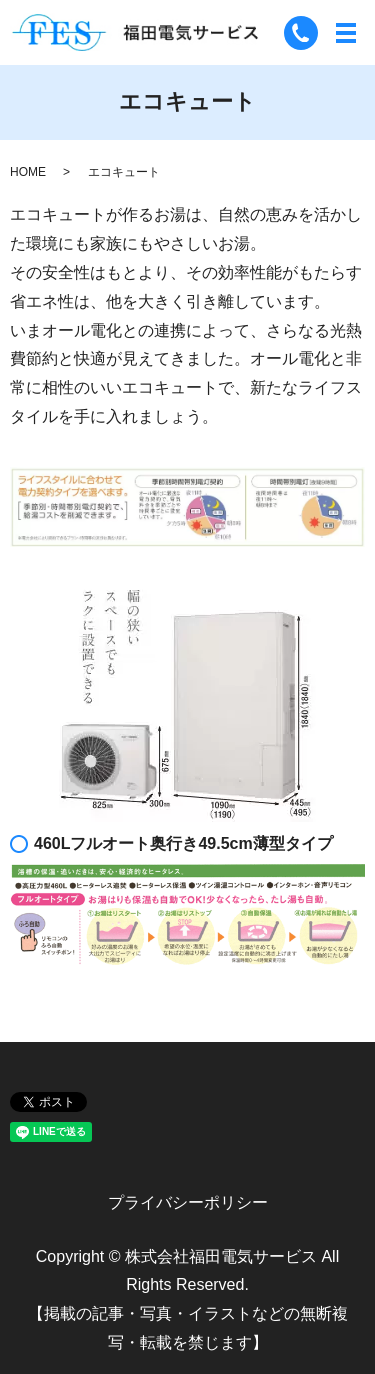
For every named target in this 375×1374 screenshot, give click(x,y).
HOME (28, 172)
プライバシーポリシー (188, 1202)
